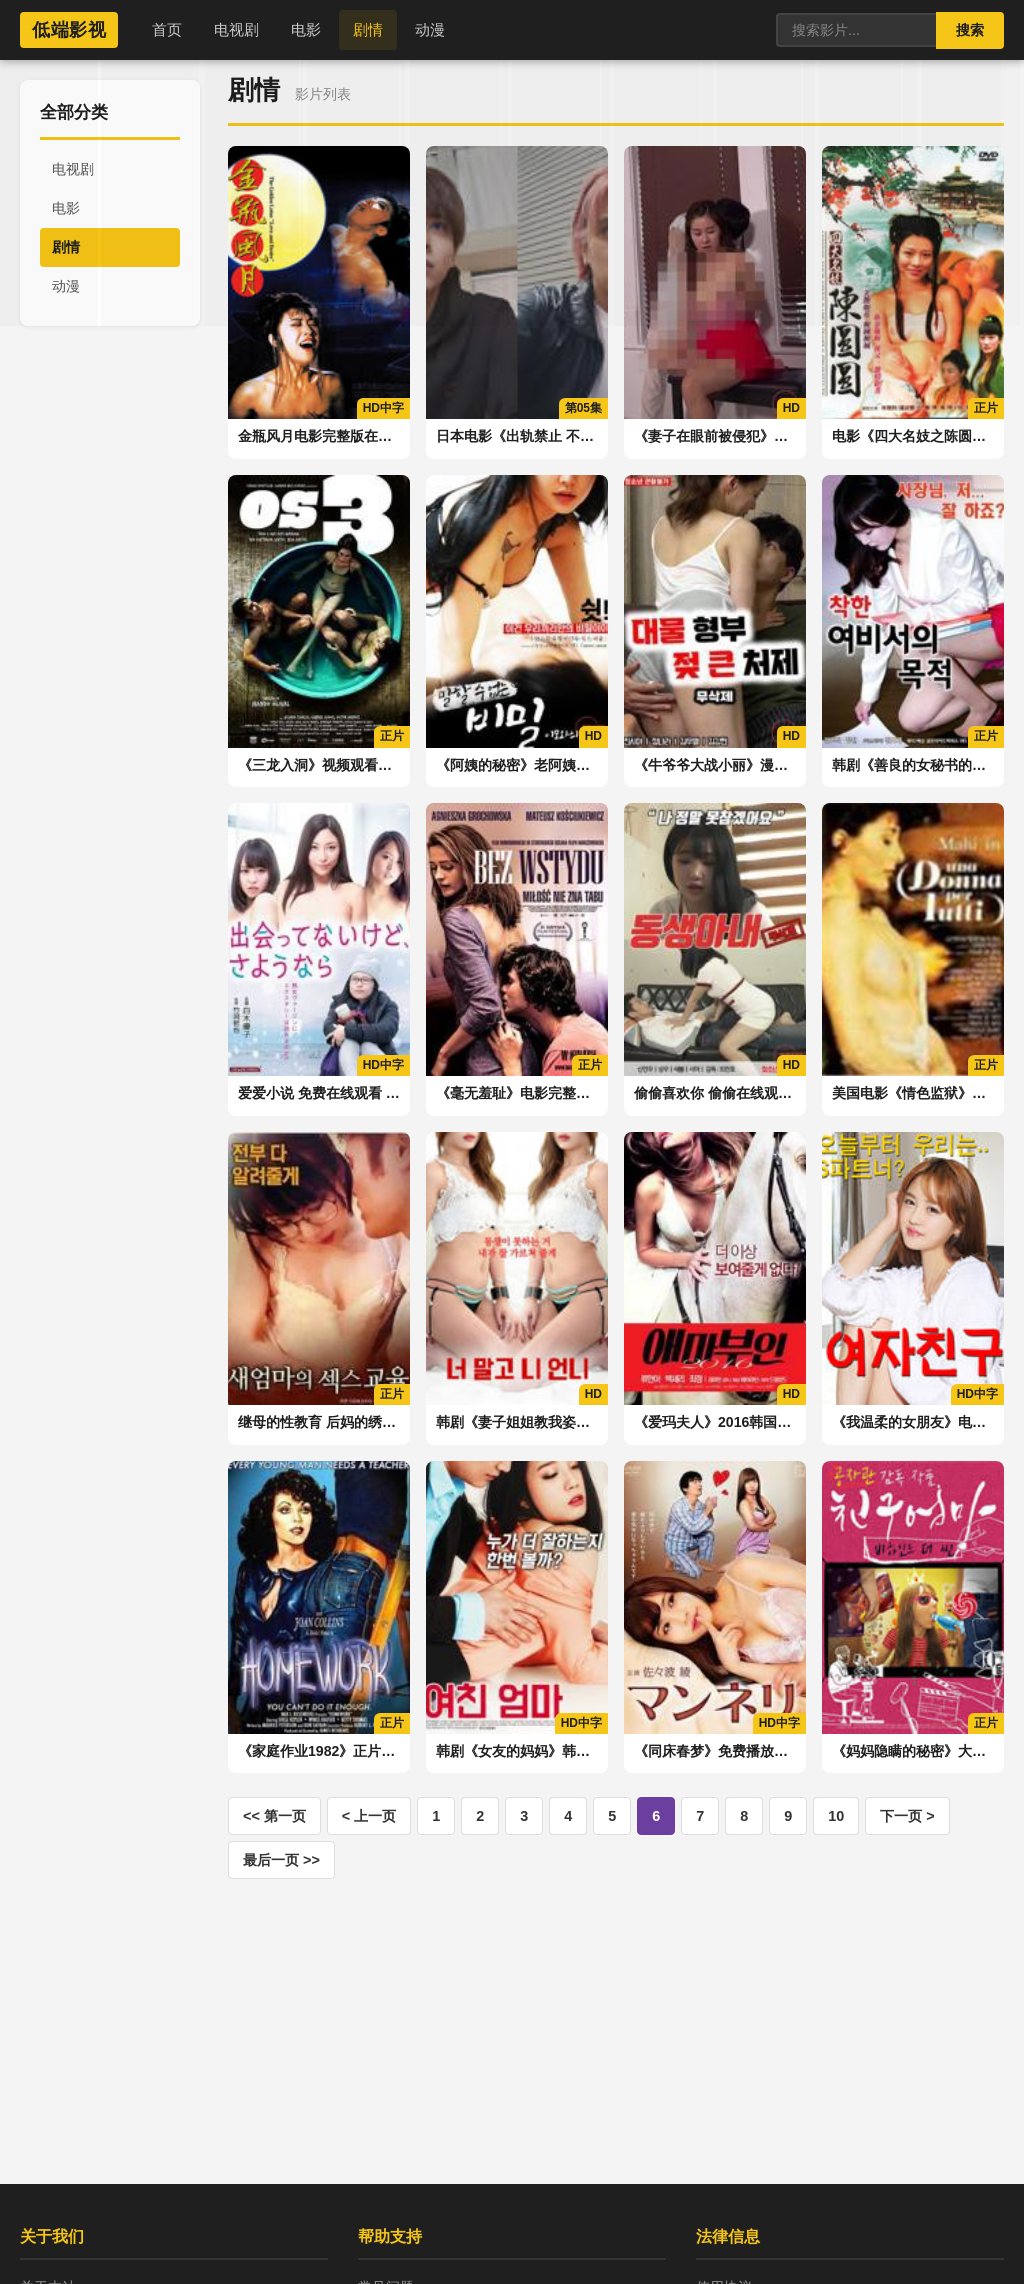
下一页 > (907, 1816)
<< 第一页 (274, 1816)
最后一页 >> (281, 1860)
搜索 (970, 30)
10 (836, 1816)
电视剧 (236, 29)
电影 (306, 29)
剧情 (368, 29)
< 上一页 (369, 1816)
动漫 (430, 29)
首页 (167, 29)
